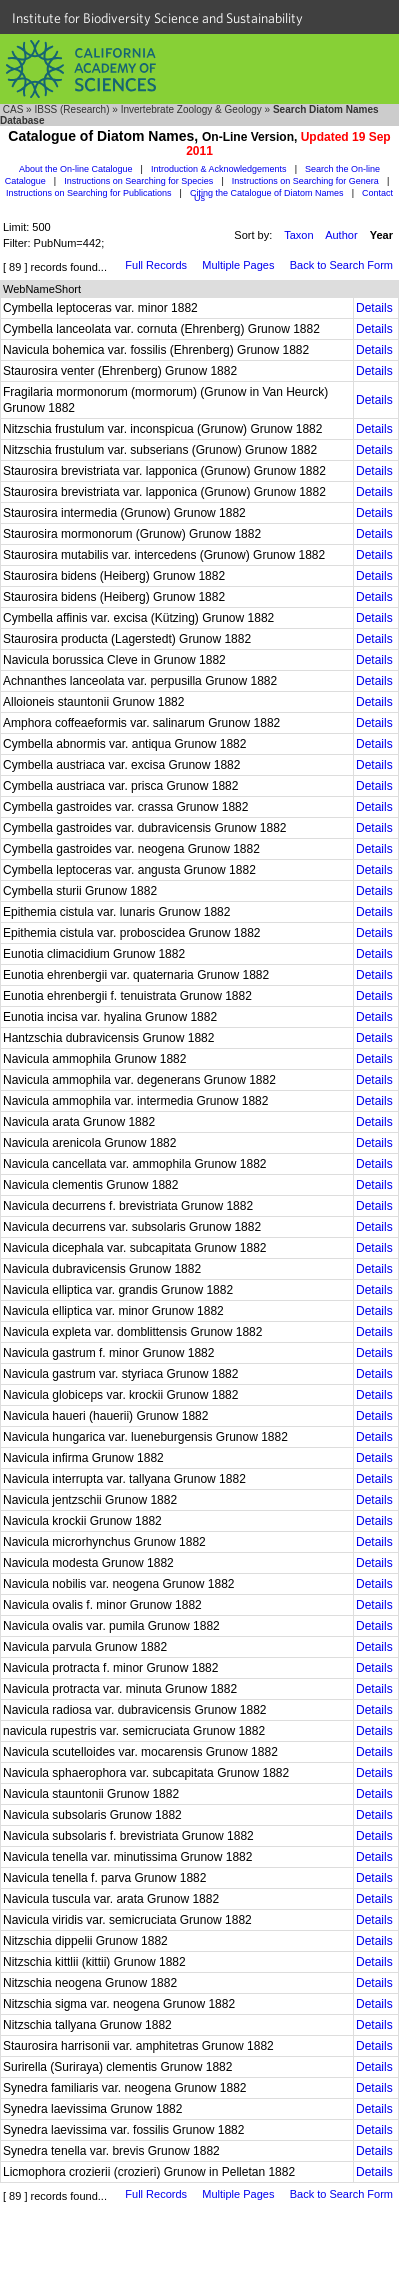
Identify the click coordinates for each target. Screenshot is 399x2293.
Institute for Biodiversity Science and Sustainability (157, 18)
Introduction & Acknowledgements (219, 169)
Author (341, 235)
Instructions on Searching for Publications (89, 193)
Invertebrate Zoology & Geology (191, 109)
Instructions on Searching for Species (138, 181)
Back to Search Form (341, 265)
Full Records (156, 265)
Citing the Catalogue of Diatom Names (267, 193)
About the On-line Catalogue (76, 169)
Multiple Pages (238, 265)
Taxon (298, 235)
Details (374, 308)
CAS (13, 109)
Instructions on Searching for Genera (305, 181)
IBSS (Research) (71, 109)
